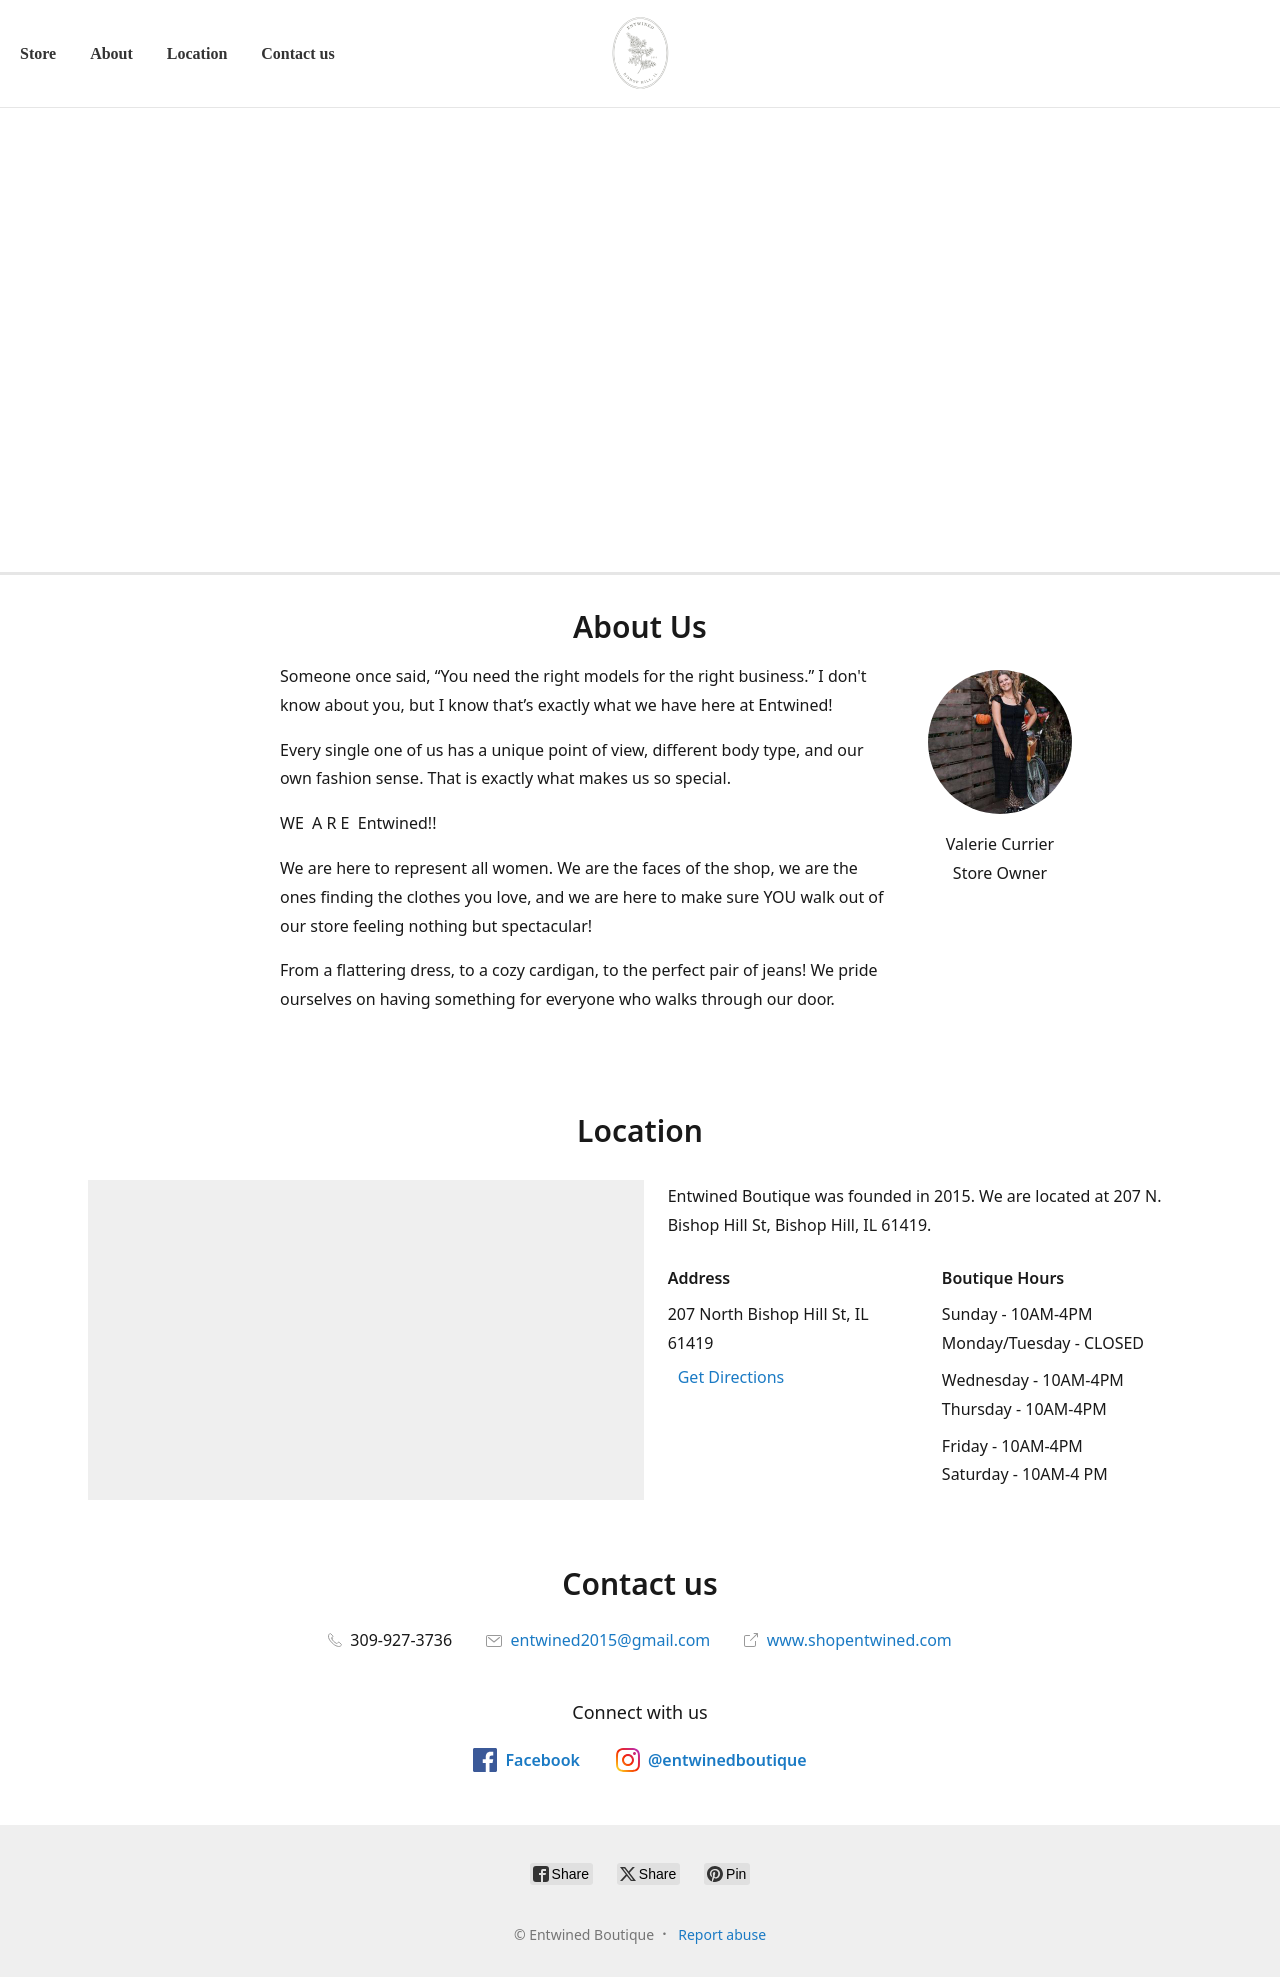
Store (38, 53)
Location (197, 53)
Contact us (297, 53)
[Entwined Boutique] (640, 53)
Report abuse (722, 1934)
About (111, 53)
